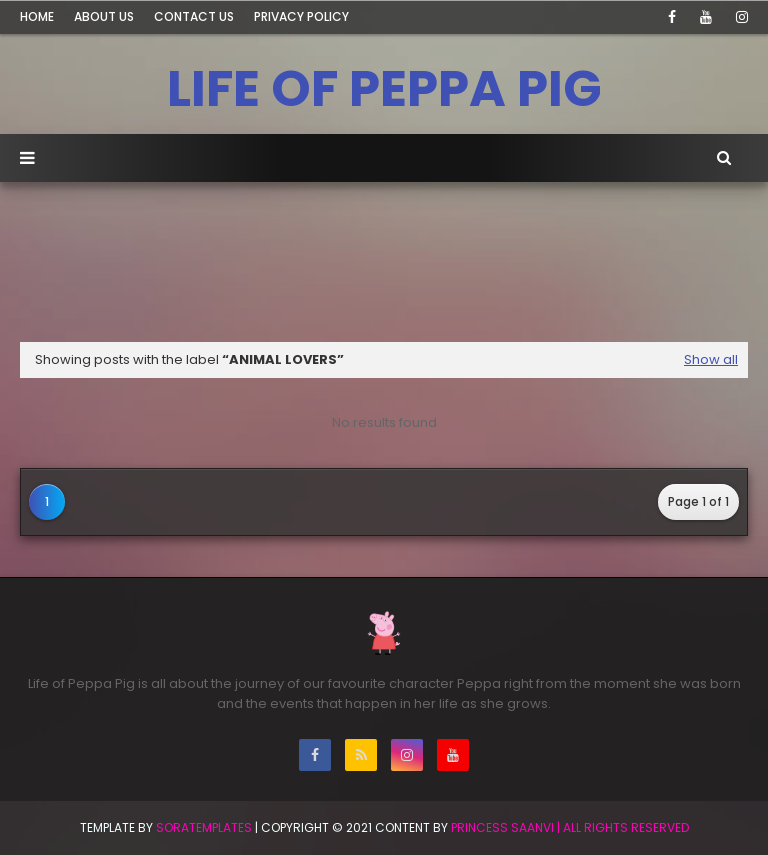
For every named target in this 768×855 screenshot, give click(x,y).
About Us (104, 16)
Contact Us (194, 16)
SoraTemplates (204, 827)
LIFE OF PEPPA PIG (384, 89)
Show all (711, 359)
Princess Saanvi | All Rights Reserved (570, 827)
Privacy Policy (301, 16)
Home (37, 16)
